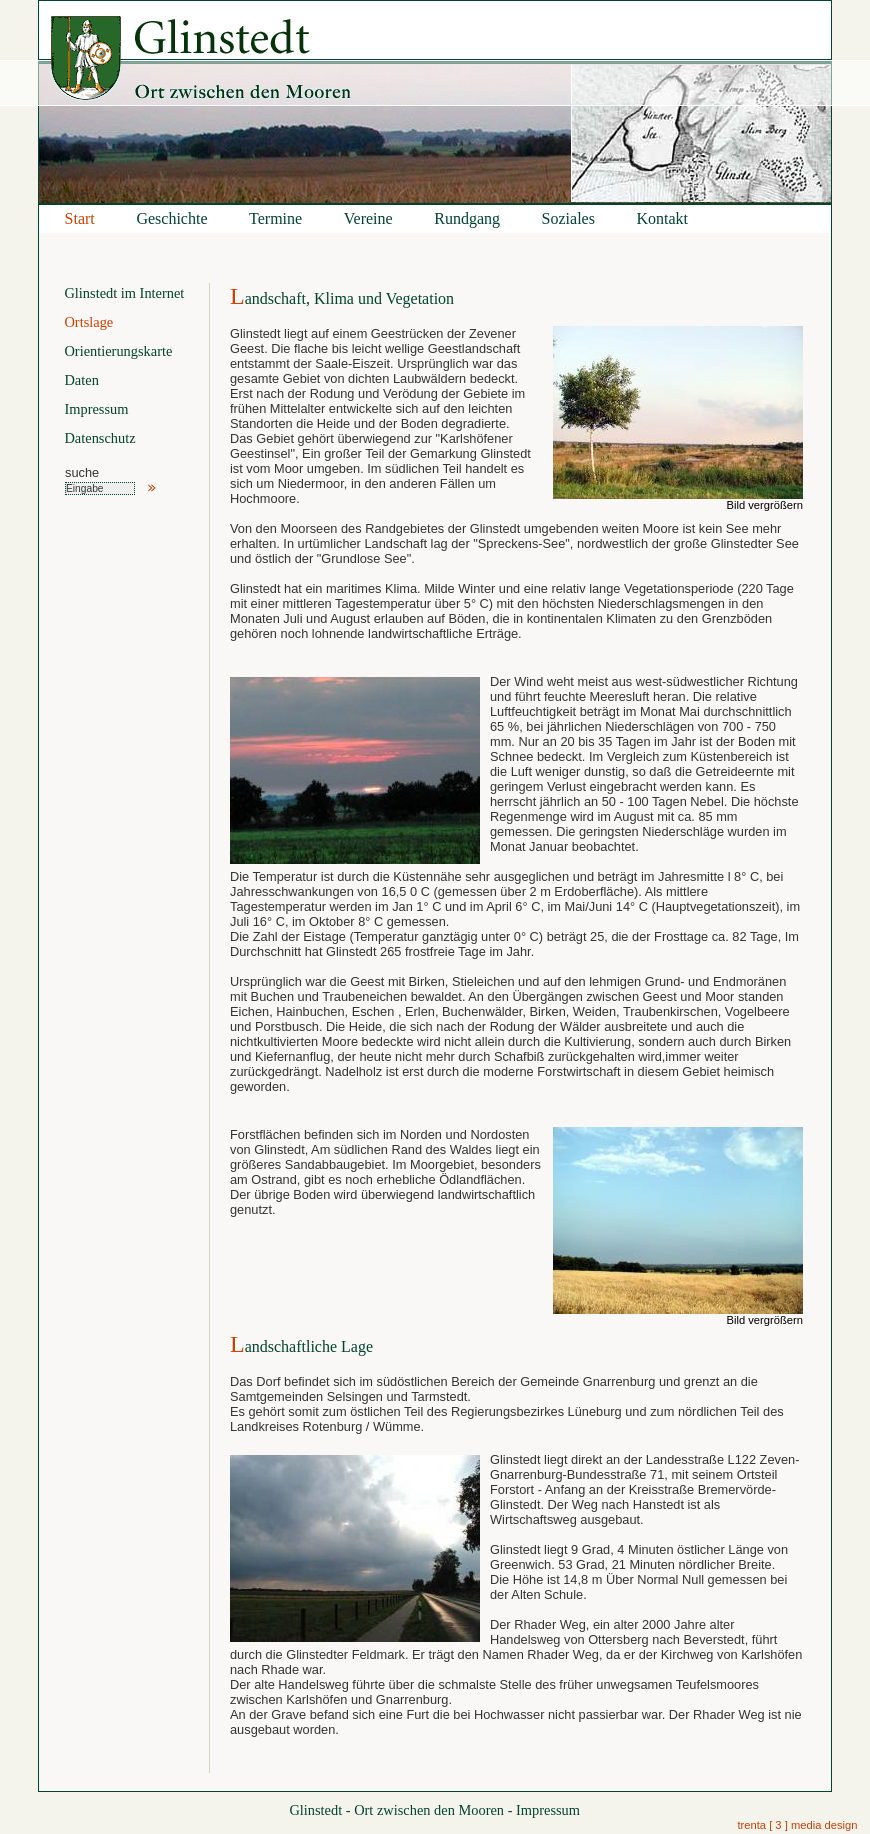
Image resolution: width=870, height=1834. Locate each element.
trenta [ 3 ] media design (797, 1825)
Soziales (568, 218)
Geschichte (171, 218)
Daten (81, 380)
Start (80, 218)
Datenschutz (99, 438)
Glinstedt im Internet (124, 293)
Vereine (368, 218)
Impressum (96, 409)
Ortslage (88, 322)
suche (82, 472)
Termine (275, 218)
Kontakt (663, 218)
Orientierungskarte (118, 351)
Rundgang (467, 218)
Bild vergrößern (765, 505)
